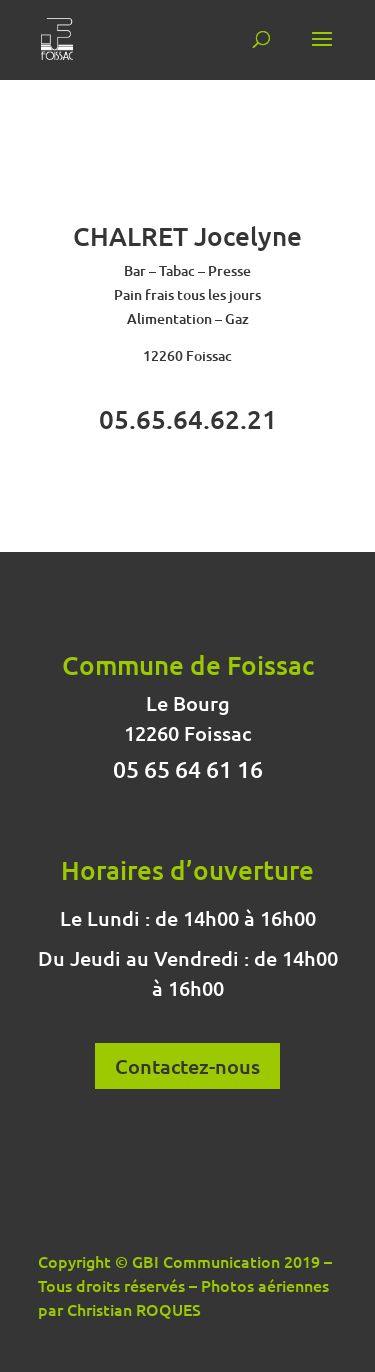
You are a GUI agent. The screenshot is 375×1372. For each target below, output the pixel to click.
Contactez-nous (187, 1066)
